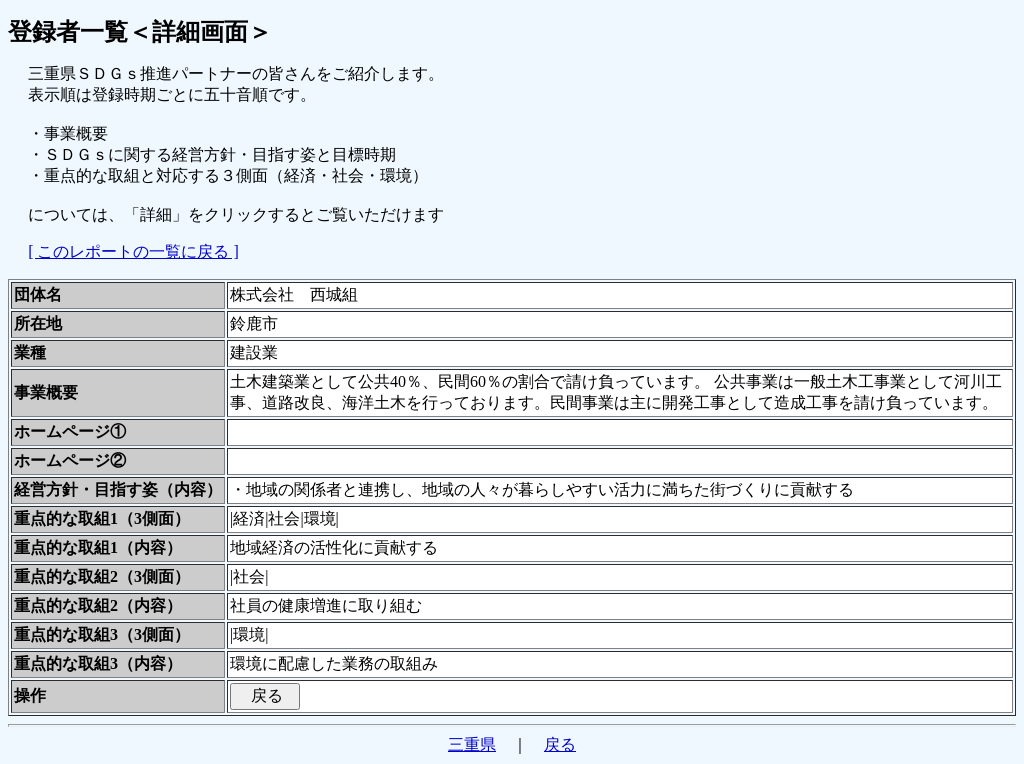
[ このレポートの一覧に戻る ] (133, 251)
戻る (560, 744)
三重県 (472, 744)
